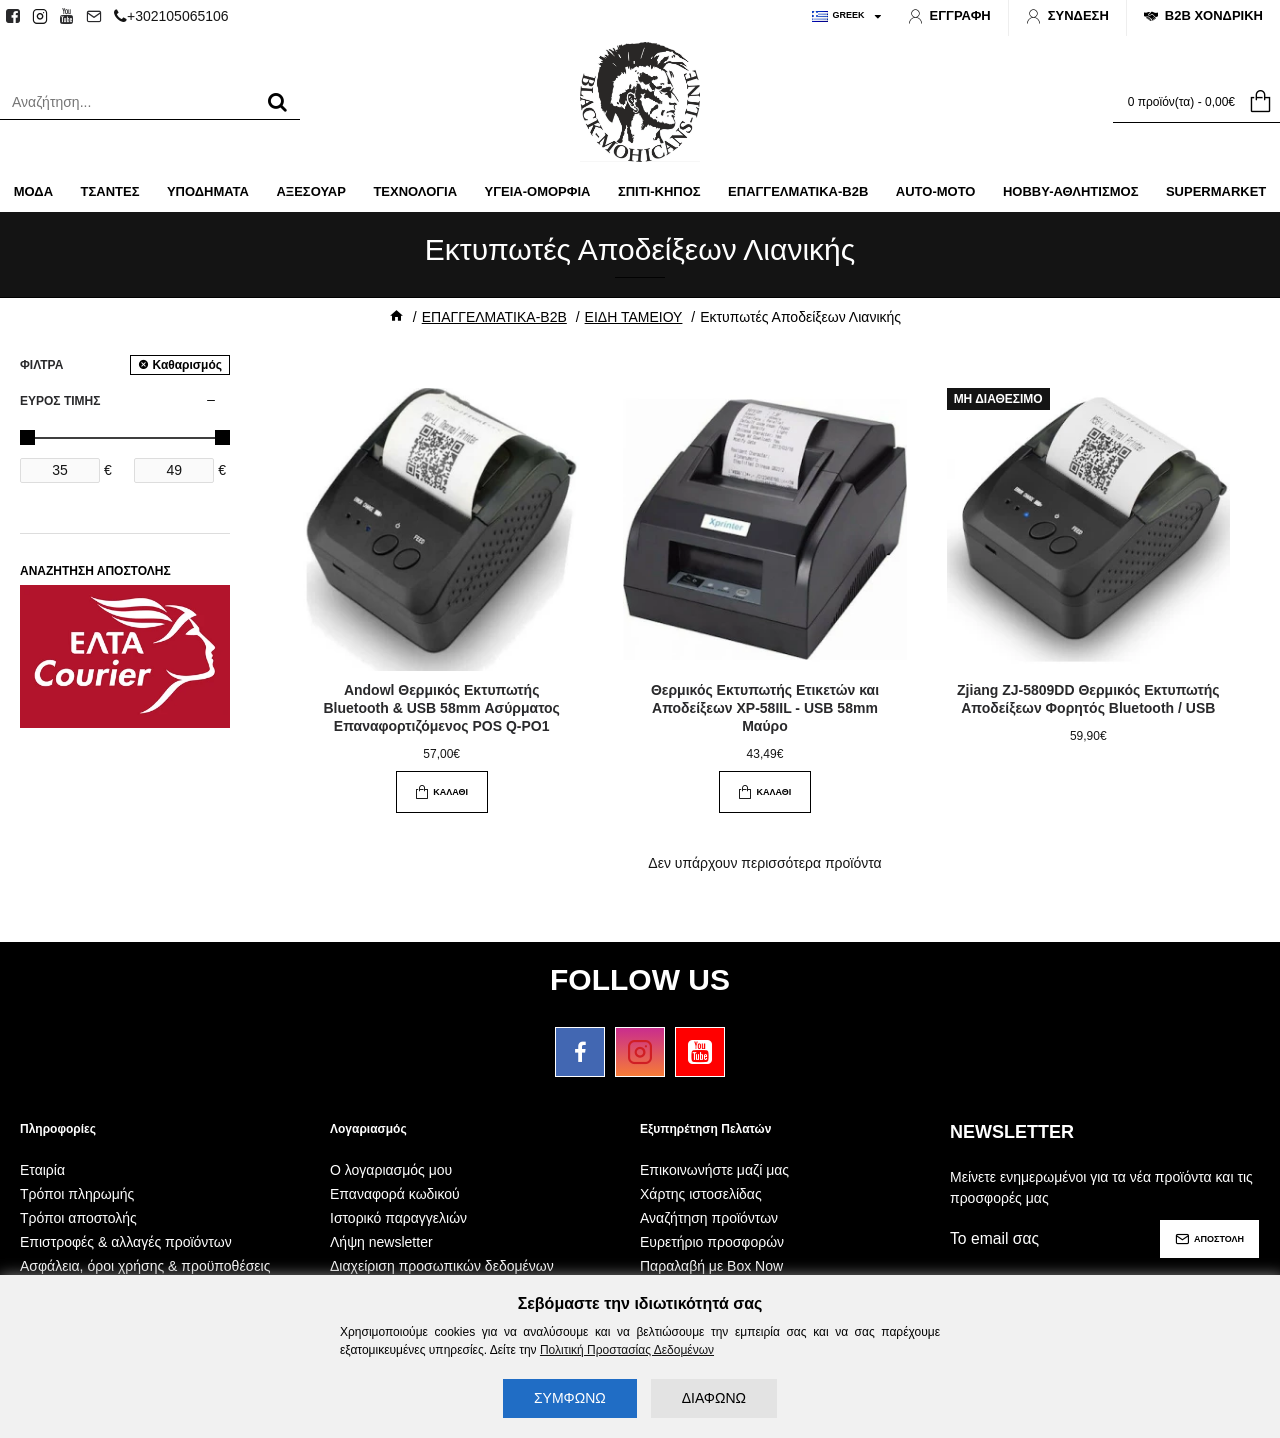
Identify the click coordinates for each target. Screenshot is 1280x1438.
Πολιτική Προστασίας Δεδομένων (627, 1350)
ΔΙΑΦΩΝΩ (714, 1398)
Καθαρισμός (187, 365)
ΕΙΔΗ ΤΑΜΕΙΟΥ (634, 317)
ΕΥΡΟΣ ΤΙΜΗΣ (60, 401)
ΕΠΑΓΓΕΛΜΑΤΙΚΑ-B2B (494, 317)
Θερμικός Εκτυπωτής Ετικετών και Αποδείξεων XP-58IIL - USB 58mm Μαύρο (765, 708)
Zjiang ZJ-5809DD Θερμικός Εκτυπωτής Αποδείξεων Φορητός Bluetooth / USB (1088, 699)
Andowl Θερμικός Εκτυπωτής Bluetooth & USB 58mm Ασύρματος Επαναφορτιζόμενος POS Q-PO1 (441, 708)
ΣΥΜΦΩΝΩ (570, 1398)
